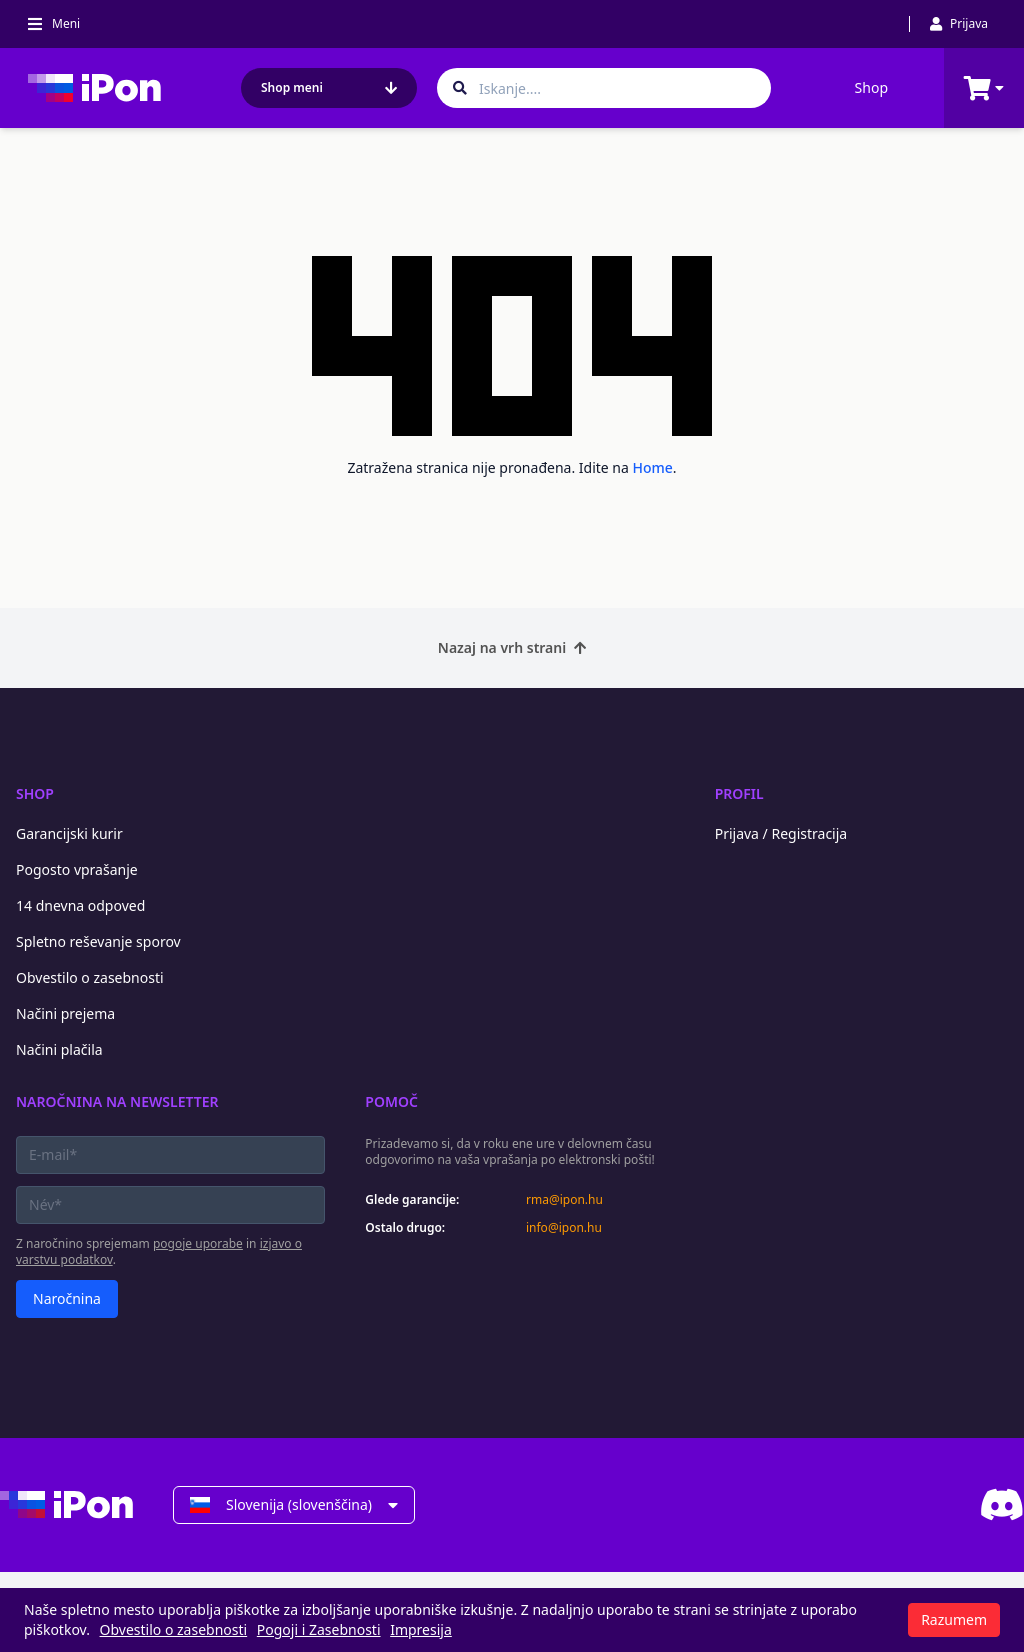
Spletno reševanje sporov (98, 941)
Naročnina (67, 1298)
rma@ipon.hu (564, 1200)
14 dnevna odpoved (80, 905)
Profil (739, 793)
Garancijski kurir (69, 833)
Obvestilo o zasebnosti (90, 977)
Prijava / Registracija (781, 833)
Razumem (954, 1619)
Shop (871, 87)
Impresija (421, 1629)
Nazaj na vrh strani (512, 647)
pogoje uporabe (198, 1243)
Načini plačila (59, 1049)
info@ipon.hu (564, 1228)
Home (653, 467)
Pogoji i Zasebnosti (319, 1629)
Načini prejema (65, 1013)
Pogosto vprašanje (77, 869)
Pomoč (391, 1101)
